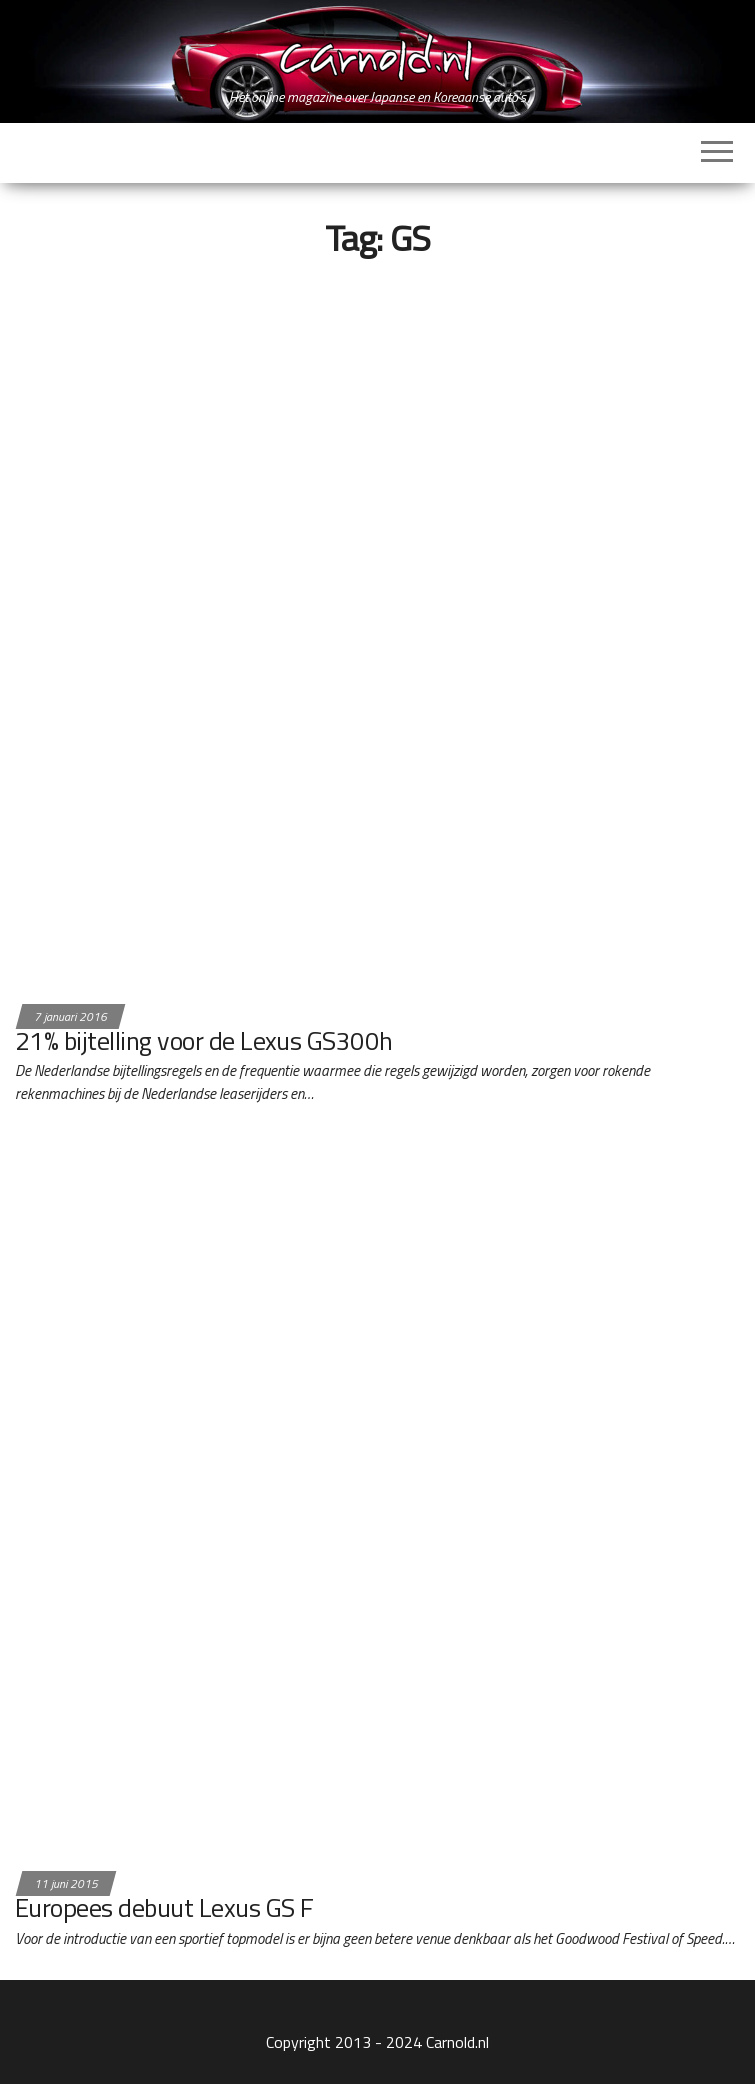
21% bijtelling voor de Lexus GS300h (204, 1040)
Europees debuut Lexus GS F (164, 1907)
